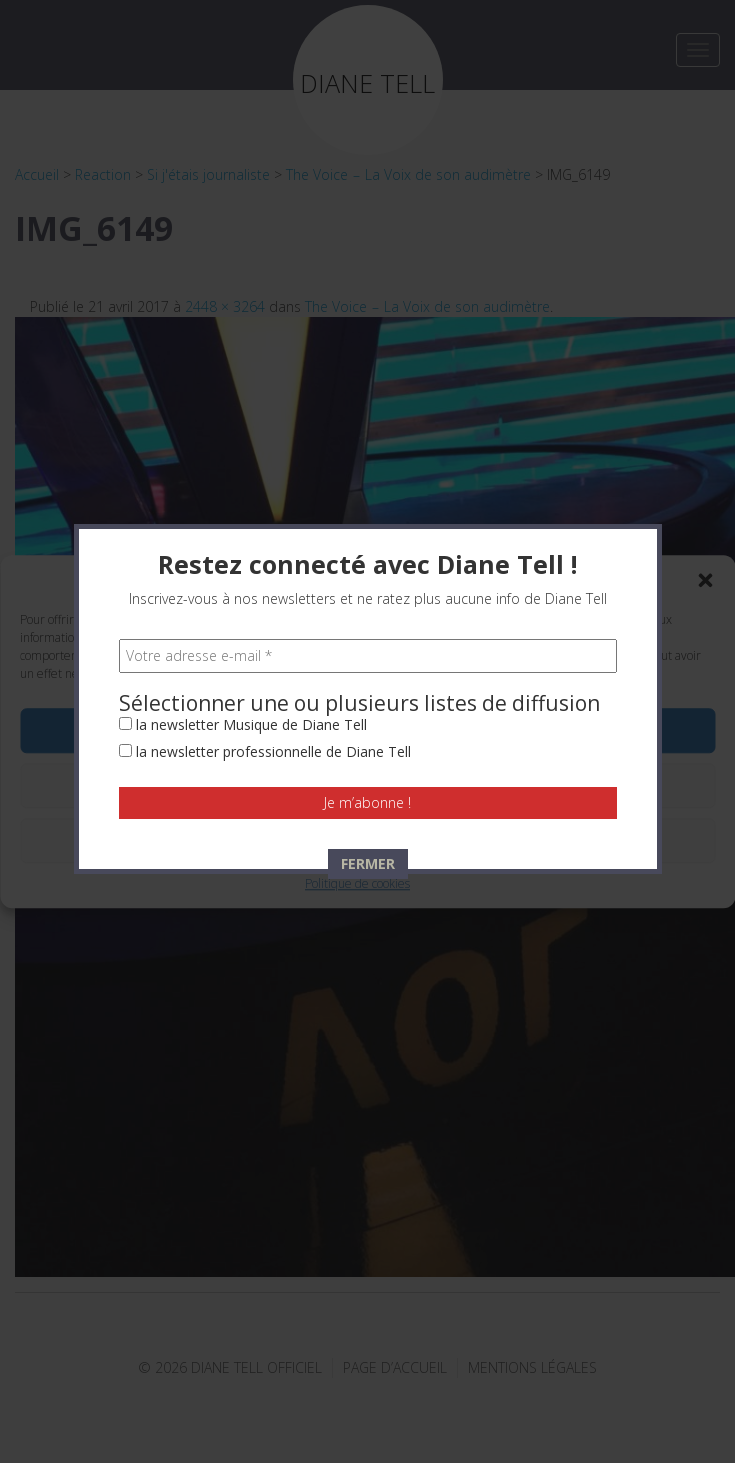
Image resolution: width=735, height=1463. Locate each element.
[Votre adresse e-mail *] (368, 358)
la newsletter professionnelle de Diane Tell (265, 453)
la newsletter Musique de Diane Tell (243, 426)
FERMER (368, 565)
